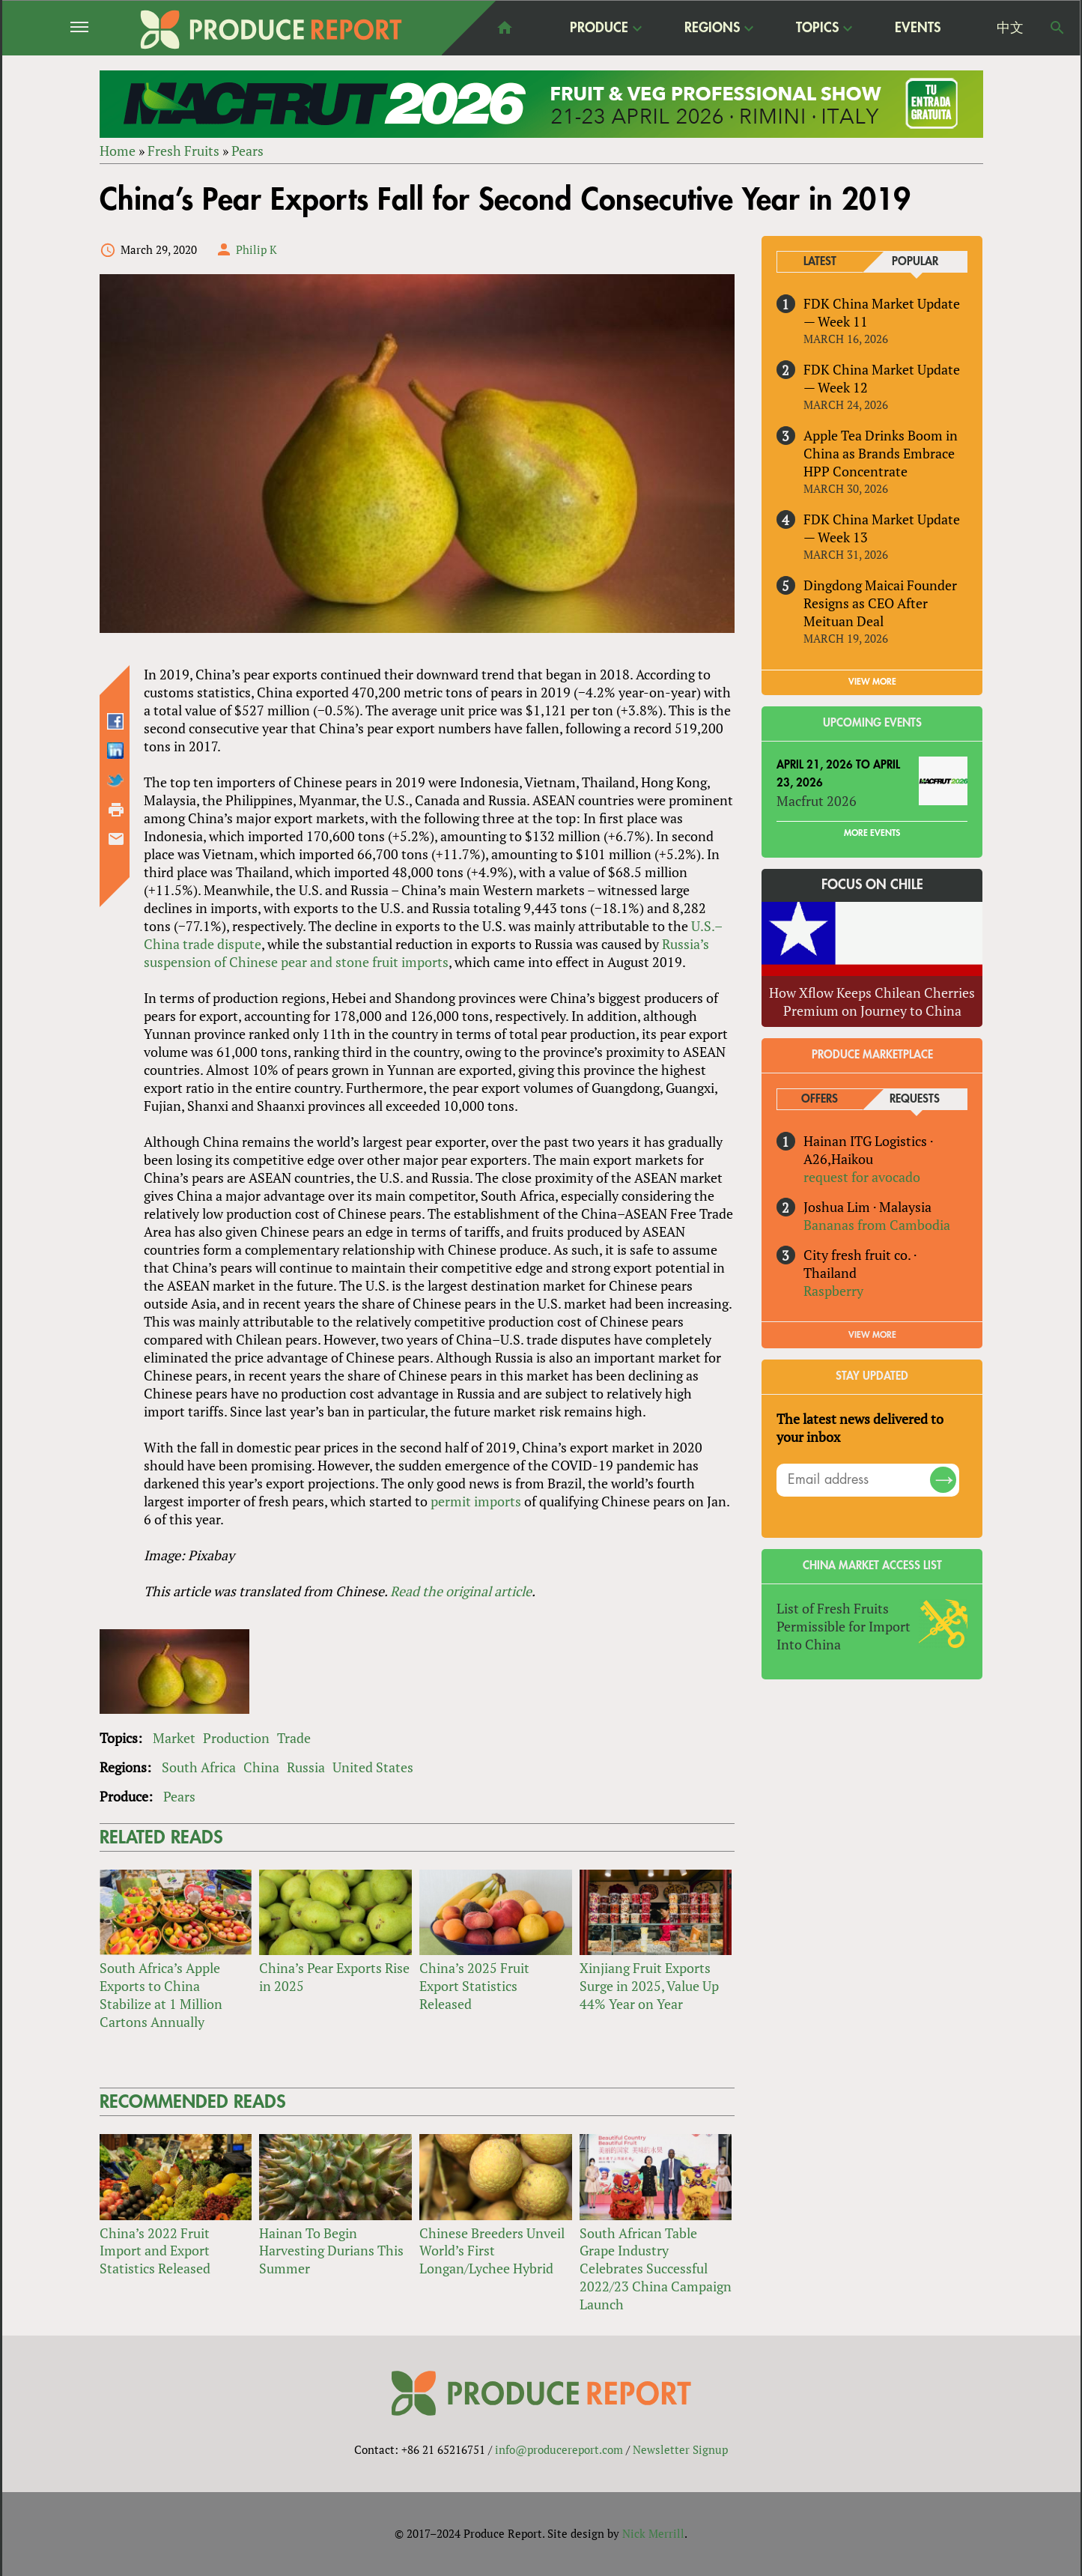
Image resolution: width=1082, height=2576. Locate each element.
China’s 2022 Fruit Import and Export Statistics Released (155, 2251)
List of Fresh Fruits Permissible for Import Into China (843, 1626)
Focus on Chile (872, 885)
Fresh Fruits (183, 151)
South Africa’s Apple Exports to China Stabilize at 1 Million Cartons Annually (161, 1995)
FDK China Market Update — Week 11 (881, 312)
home (505, 28)
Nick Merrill (653, 2533)
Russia (306, 1767)
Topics (817, 27)
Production (236, 1738)
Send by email (116, 840)
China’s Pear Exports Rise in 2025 (334, 1977)
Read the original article (461, 1591)
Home (118, 151)
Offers (819, 1099)
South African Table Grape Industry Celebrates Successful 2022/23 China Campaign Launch (656, 2269)
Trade (294, 1738)
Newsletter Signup (680, 2449)
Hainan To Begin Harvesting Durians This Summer (331, 2251)
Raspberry (833, 1291)
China (261, 1767)
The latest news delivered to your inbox (859, 1428)
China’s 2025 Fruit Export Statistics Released (474, 1986)
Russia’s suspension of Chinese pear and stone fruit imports (426, 953)
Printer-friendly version (116, 810)
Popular (915, 261)
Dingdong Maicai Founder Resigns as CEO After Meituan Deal (880, 603)
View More (872, 1334)
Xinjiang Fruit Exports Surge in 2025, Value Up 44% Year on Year (649, 1986)
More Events (872, 833)
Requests (915, 1099)
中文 (1010, 27)
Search (1057, 28)
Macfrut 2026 (816, 801)
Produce (599, 27)
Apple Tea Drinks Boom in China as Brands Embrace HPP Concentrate (880, 453)
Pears (247, 151)
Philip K (256, 249)
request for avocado (861, 1177)
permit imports (476, 1501)
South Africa (199, 1767)
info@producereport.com (559, 2449)
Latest (819, 261)
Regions (712, 27)
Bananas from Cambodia (876, 1225)
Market (174, 1738)
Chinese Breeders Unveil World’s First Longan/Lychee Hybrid (492, 2251)
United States (372, 1767)
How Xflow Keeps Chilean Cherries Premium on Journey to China (872, 1001)
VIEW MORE (872, 681)
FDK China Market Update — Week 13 (881, 528)
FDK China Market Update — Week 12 (881, 378)
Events (917, 27)
